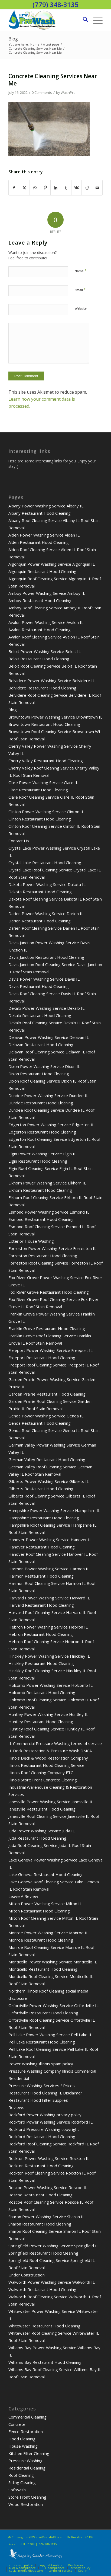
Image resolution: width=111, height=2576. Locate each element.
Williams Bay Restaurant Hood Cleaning (44, 2362)
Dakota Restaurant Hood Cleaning (40, 891)
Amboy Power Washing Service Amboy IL (46, 593)
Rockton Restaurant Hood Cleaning (41, 2165)
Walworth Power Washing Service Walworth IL (51, 2282)
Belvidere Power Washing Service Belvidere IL (51, 680)
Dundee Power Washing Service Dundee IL (48, 1095)
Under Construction (26, 2275)
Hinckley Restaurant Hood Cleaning (41, 1663)
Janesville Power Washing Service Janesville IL (50, 1801)
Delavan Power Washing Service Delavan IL (48, 1037)
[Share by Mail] (97, 187)
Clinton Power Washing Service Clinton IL (46, 811)
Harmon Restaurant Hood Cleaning (41, 1576)
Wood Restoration (25, 2504)
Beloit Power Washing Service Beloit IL (44, 651)
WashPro (68, 92)
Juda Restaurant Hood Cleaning (37, 1838)
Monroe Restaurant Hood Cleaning (40, 1940)
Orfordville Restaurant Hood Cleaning (43, 2012)
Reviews (16, 2107)
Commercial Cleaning (27, 2417)
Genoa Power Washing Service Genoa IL (45, 1415)
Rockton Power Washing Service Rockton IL (48, 2158)
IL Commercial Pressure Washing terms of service (55, 1743)
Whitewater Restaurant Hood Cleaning (44, 2325)
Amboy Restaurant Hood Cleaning (39, 600)
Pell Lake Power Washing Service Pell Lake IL (50, 2034)
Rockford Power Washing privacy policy (44, 2114)
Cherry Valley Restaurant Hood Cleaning (45, 760)
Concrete (16, 2424)
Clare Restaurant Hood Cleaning (38, 789)
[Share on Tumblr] (66, 187)
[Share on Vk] (76, 187)
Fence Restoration (25, 2431)
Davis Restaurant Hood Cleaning (38, 986)
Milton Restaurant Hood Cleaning (39, 1911)
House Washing (23, 2446)
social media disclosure (26, 2570)
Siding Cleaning (22, 2482)
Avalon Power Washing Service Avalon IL (45, 622)
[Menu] (95, 20)
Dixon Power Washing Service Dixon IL (44, 1066)
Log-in (82, 2570)
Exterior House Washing (31, 1241)
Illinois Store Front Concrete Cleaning (42, 1779)
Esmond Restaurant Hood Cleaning (41, 1219)
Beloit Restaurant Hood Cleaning (38, 658)
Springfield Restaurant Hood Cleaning (43, 2253)
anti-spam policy (21, 2565)
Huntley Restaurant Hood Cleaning (40, 1721)
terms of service (61, 2570)
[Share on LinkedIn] (56, 187)
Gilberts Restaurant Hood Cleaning (40, 1488)
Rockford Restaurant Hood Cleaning (41, 2136)
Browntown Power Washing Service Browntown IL (55, 717)
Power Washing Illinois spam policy (40, 2063)
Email (80, 289)
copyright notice (50, 2565)
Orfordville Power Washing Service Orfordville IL (53, 2005)
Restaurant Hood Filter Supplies (38, 2100)
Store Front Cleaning (27, 2497)
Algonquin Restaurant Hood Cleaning (42, 571)
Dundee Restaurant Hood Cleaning (40, 1102)
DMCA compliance (22, 2568)
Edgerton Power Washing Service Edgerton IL (51, 1124)
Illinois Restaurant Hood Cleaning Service (46, 1765)
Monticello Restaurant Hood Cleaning (42, 1969)
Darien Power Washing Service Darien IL (45, 913)
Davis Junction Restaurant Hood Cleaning (46, 957)
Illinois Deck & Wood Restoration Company (48, 1758)
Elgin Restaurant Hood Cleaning (37, 1161)
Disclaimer (75, 2565)
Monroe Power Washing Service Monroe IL (48, 1932)
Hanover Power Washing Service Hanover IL (50, 1539)
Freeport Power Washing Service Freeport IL (50, 1350)
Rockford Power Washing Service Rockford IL (50, 2122)
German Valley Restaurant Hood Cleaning (46, 1459)
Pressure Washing (25, 2460)
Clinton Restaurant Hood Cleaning (39, 819)
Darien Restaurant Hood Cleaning (39, 920)
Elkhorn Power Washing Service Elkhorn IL (47, 1183)
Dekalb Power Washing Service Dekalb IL (46, 1008)
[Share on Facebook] (14, 187)
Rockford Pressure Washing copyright (43, 2129)
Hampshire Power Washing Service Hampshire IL (54, 1510)
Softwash (17, 2489)
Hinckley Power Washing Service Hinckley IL (49, 1656)
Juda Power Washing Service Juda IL (41, 1830)
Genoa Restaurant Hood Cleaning (39, 1423)
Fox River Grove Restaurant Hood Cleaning (48, 1292)
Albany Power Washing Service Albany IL (45, 506)
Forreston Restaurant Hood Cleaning (42, 1255)
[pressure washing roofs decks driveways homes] (46, 20)
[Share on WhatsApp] (35, 187)
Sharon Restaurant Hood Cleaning (39, 2224)
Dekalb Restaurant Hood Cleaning (39, 1015)
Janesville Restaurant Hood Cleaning (42, 1809)
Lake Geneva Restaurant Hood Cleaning (45, 1874)
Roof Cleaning (21, 2475)
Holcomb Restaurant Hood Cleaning (41, 1692)
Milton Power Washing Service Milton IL (45, 1903)
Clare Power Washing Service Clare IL (43, 782)
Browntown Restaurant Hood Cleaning (44, 724)
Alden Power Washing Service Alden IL (44, 535)
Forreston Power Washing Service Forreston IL (52, 1248)
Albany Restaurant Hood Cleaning (39, 513)
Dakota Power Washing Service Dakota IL (47, 884)
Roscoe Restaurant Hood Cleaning (40, 2194)
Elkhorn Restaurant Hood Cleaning (40, 1190)
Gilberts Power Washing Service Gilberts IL (48, 1481)
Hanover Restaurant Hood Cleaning (41, 1547)
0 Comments (42, 92)
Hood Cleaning (21, 2438)
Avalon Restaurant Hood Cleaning (39, 629)
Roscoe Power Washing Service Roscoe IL (47, 2187)
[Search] (82, 20)
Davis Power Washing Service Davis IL (44, 979)
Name (80, 270)
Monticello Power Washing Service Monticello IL (52, 1961)
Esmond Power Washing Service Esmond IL (48, 1212)
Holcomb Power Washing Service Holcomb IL (50, 1685)
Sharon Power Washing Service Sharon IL (46, 2216)
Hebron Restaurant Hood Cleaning (40, 1634)
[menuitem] (82, 20)
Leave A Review (23, 1896)
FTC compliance (53, 2568)
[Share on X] (24, 187)
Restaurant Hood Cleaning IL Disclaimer (45, 2093)
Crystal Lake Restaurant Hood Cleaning (44, 862)
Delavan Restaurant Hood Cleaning (40, 1044)
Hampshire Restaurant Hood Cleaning (43, 1517)
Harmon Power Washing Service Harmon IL (48, 1568)
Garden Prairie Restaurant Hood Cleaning (47, 1394)
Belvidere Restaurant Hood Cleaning (42, 688)
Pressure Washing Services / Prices (41, 2085)
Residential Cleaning (26, 2468)
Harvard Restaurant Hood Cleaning (41, 1605)
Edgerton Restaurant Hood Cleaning (42, 1132)
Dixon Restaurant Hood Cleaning (38, 1073)
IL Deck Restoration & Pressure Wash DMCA (50, 1750)
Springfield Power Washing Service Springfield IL (53, 2245)
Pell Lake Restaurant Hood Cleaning (41, 2042)
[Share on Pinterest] (45, 187)
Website (81, 308)
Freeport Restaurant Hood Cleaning (41, 1357)
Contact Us (18, 840)
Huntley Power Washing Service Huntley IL (48, 1714)
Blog (13, 39)
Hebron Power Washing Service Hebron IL (48, 1627)
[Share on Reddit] (87, 187)
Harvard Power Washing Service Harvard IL (49, 1597)
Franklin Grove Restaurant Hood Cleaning (46, 1328)
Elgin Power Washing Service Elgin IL (42, 1153)
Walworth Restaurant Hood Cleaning (42, 2289)
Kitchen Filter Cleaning (28, 2453)
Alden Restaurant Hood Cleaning (38, 542)
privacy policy (80, 2568)
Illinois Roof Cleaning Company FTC (40, 1772)
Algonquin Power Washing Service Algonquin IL (51, 564)
